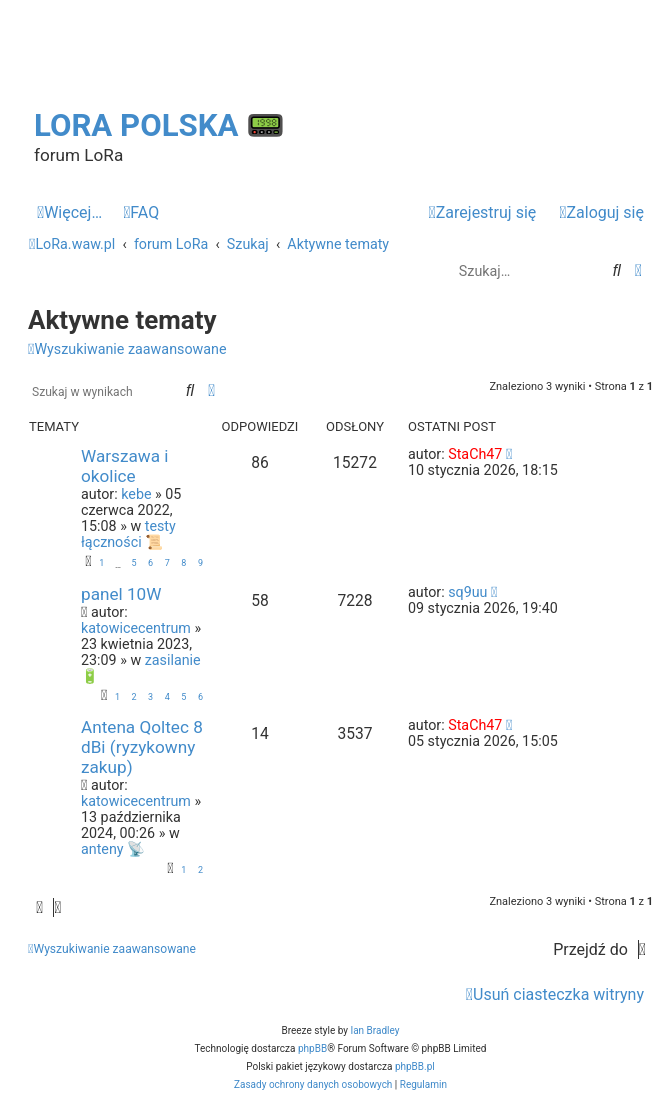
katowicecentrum (136, 628)
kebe (136, 494)
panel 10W (121, 594)
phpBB (312, 1048)
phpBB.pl (415, 1066)
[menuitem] (141, 213)
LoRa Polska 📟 (159, 125)
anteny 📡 (113, 849)
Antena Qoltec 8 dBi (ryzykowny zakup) (142, 747)
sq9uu (467, 592)
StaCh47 (475, 454)
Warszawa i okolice (124, 466)
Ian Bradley (374, 1030)
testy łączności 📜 (128, 534)
